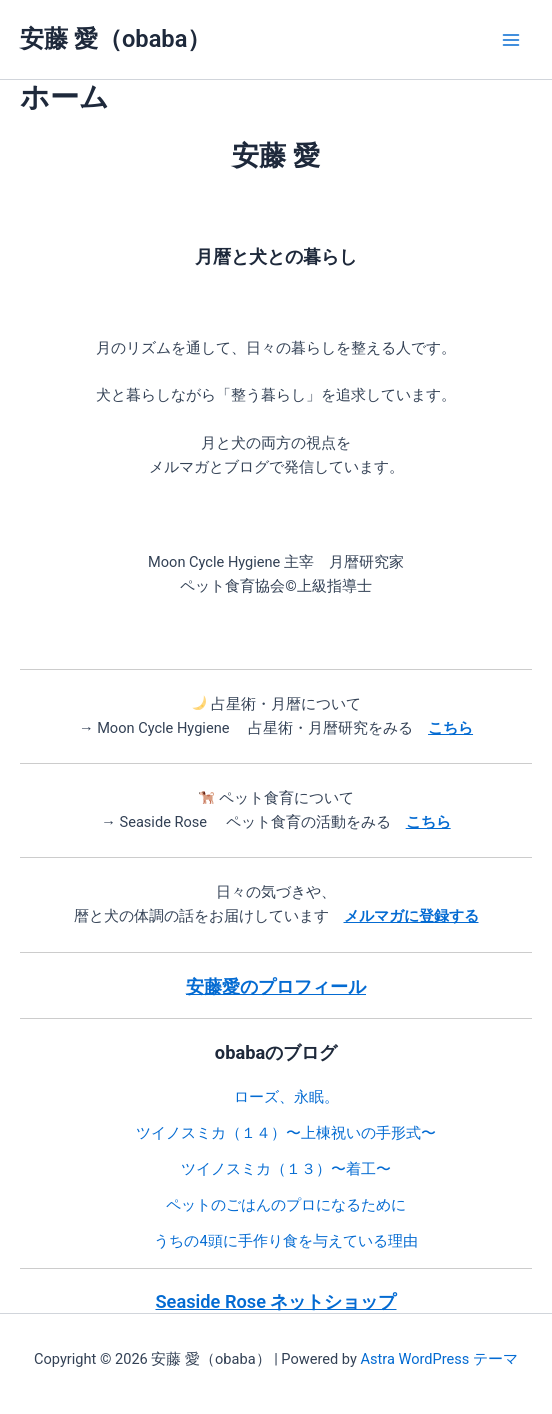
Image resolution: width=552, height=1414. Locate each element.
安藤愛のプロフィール (276, 986)
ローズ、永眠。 (286, 1097)
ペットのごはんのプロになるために (286, 1205)
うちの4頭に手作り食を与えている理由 (285, 1241)
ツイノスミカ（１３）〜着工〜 (286, 1169)
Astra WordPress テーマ (438, 1359)
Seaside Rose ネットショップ (276, 1301)
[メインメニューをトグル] (511, 40)
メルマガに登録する (411, 916)
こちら (428, 822)
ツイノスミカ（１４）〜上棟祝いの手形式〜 (286, 1133)
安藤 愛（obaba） (115, 39)
